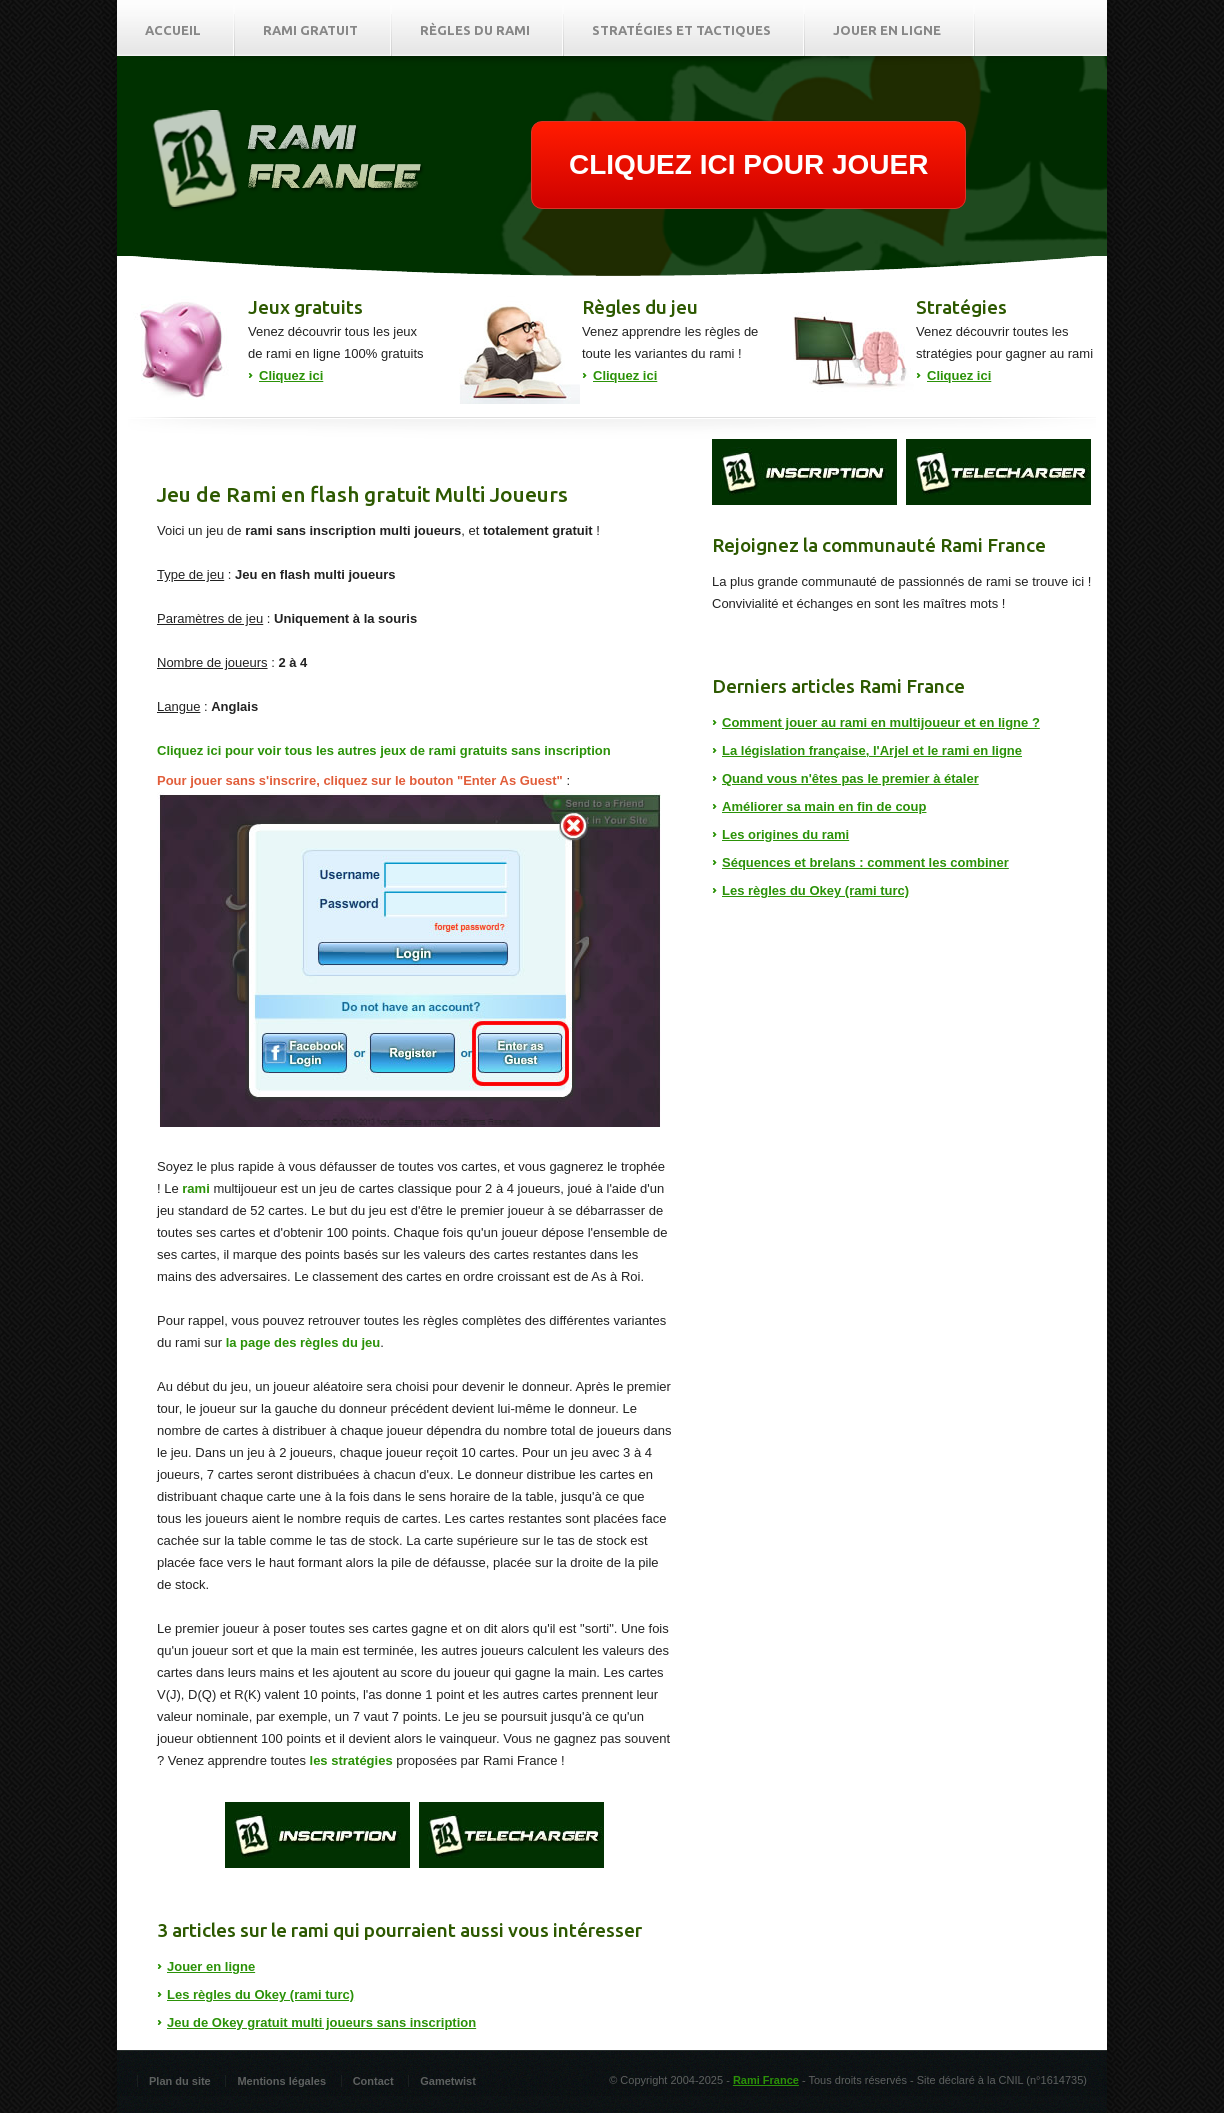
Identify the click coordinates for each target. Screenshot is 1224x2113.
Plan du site (180, 2081)
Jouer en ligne (887, 30)
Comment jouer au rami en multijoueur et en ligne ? (881, 722)
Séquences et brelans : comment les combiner (865, 862)
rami (195, 1188)
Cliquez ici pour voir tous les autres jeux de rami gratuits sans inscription (384, 750)
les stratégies (351, 1760)
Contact (373, 2081)
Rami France (766, 2080)
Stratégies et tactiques (681, 30)
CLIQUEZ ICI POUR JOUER (748, 164)
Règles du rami (475, 30)
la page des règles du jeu (303, 1342)
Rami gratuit (310, 30)
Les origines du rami (785, 834)
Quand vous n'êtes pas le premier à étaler (850, 778)
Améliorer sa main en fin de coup (824, 806)
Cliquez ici (291, 375)
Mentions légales (281, 2081)
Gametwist (448, 2081)
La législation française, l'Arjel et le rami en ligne (872, 750)
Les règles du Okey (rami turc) (260, 1994)
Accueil (173, 30)
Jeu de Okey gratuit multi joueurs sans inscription (321, 2022)
